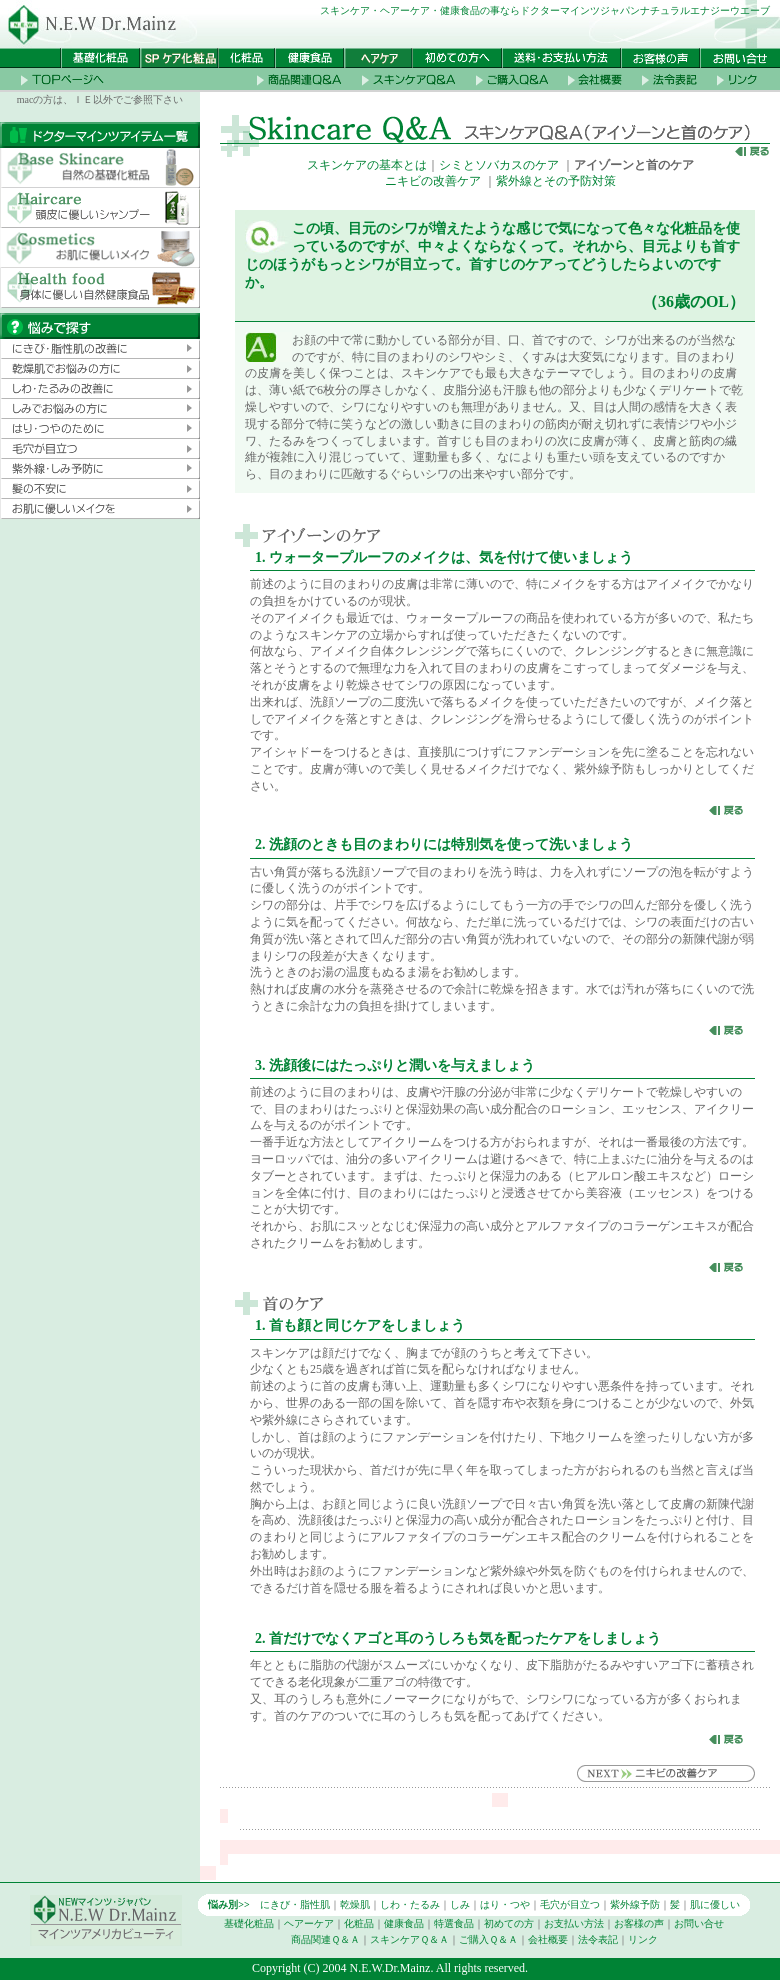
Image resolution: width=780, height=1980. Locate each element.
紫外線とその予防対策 (556, 181)
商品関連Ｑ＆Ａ (325, 1939)
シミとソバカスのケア (499, 165)
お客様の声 (639, 1923)
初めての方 (509, 1923)
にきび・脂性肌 (295, 1904)
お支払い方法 (574, 1923)
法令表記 (598, 1939)
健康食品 (404, 1923)
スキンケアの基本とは (367, 165)
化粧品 (359, 1923)
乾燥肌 (355, 1904)
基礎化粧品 (249, 1923)
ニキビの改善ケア (433, 181)
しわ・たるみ (410, 1904)
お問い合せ (699, 1923)
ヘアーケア (309, 1923)
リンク (643, 1939)
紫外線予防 (635, 1904)
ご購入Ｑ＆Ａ (488, 1939)
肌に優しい (715, 1904)
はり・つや (505, 1904)
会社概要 (548, 1939)
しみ (460, 1904)
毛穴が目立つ (570, 1904)
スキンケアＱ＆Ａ (409, 1939)
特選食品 (454, 1923)
